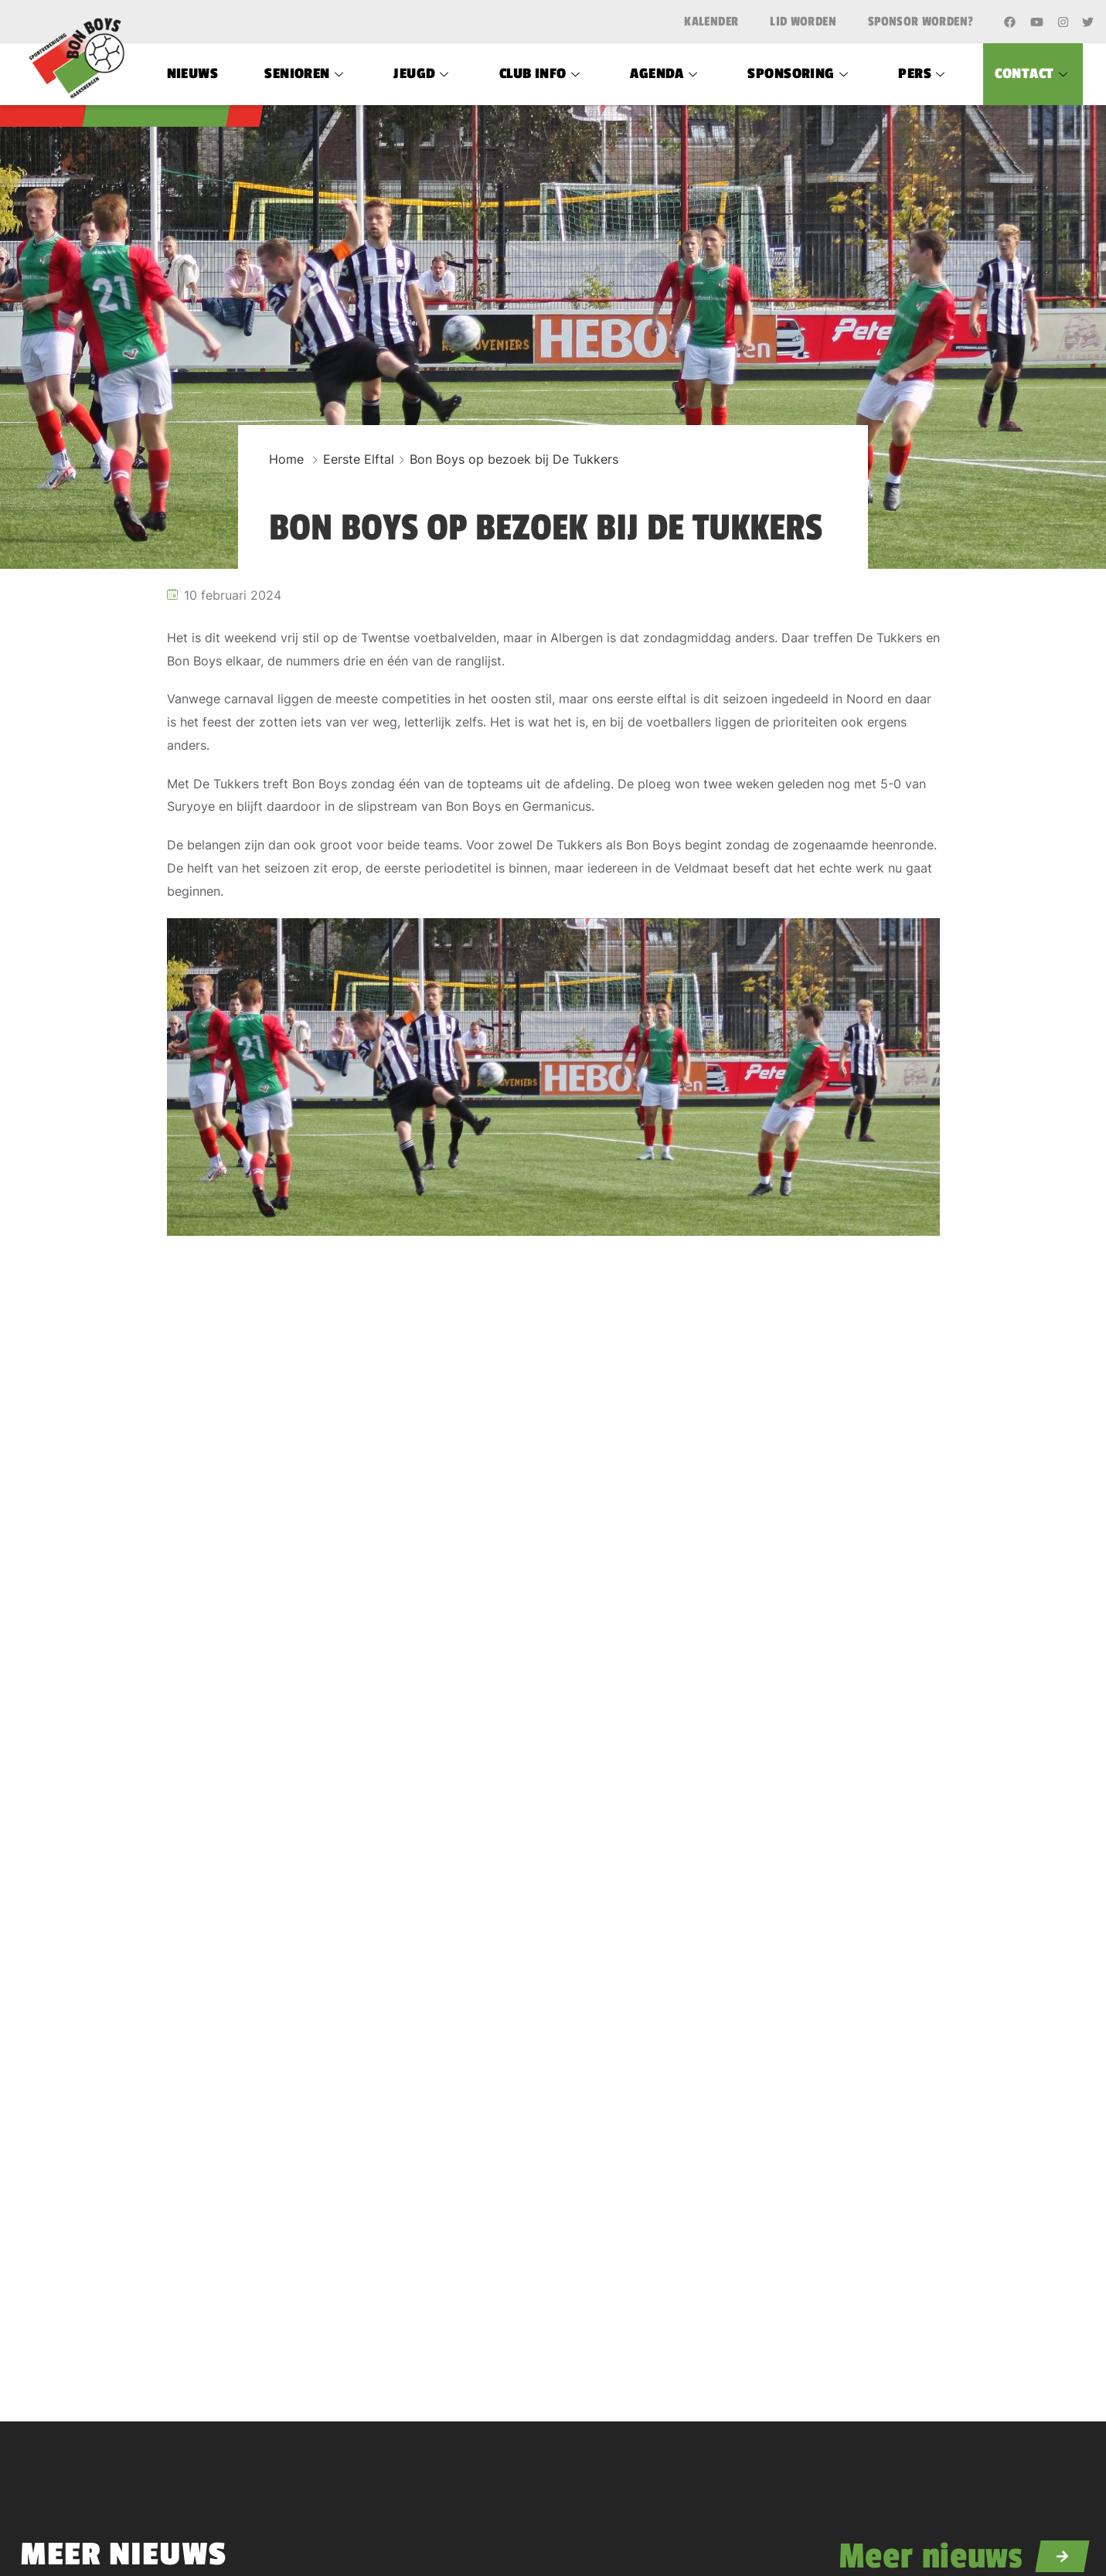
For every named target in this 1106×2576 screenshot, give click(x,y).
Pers (923, 73)
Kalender (711, 21)
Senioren (305, 73)
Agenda (665, 73)
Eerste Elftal (358, 459)
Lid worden (803, 21)
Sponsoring (799, 73)
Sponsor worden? (920, 21)
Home (286, 459)
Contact (1033, 73)
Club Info (541, 73)
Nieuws (193, 73)
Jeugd (423, 73)
